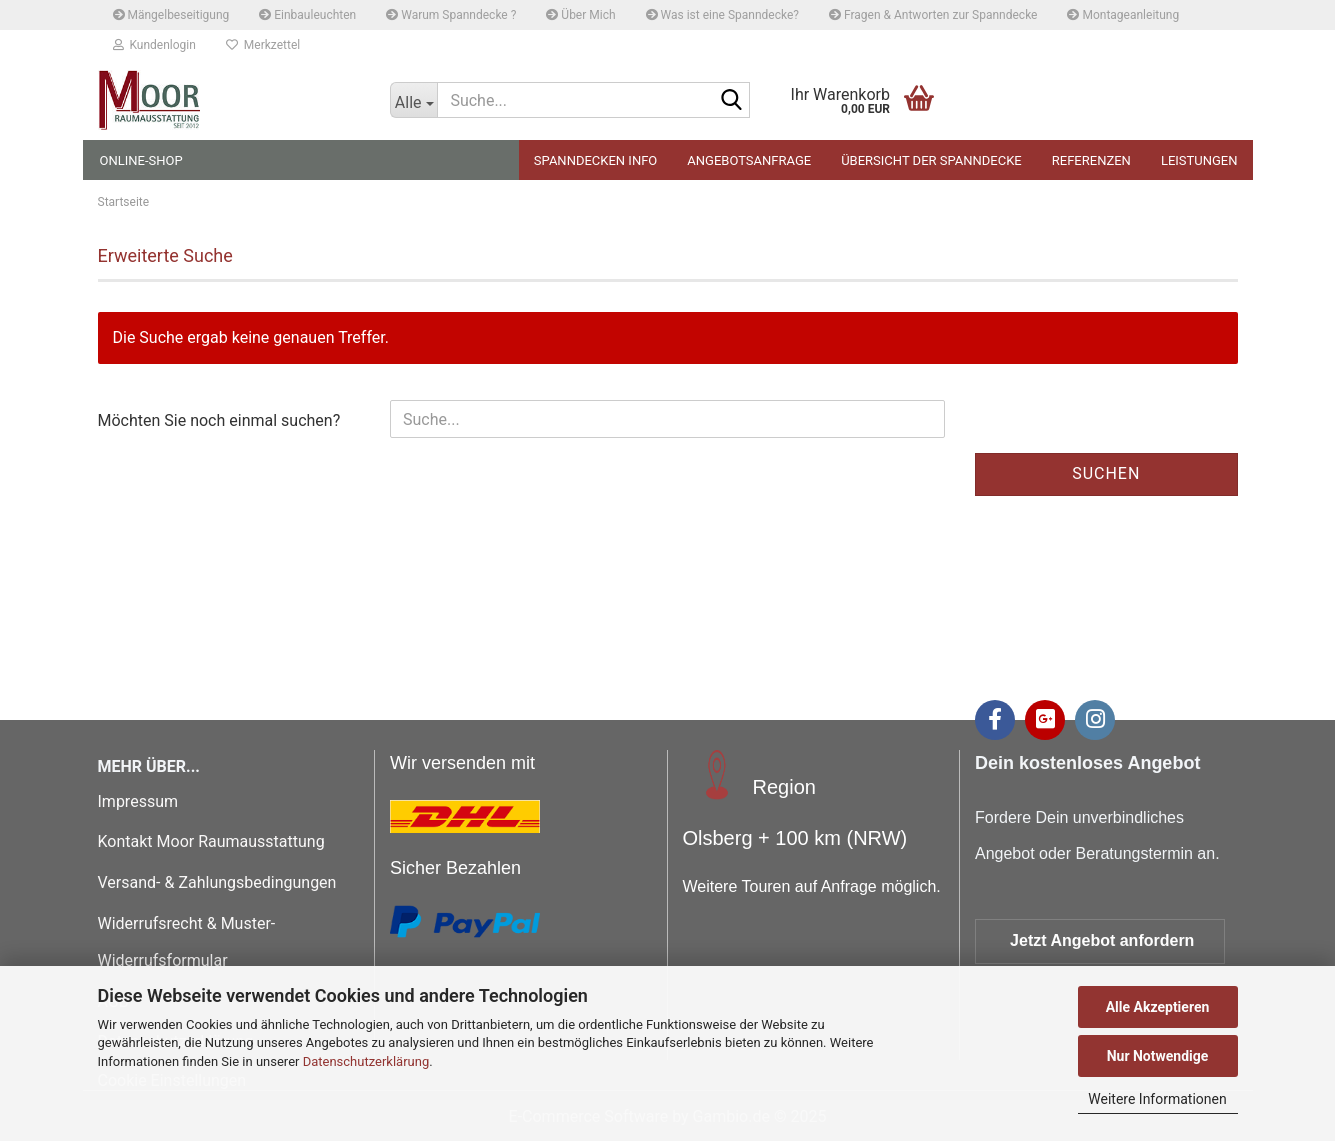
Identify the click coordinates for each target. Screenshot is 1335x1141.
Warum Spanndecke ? (451, 15)
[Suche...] (413, 100)
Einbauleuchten (307, 15)
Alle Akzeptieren (1158, 1007)
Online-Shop (141, 160)
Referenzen (1091, 160)
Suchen (1106, 473)
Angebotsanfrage (749, 160)
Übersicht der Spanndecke (931, 160)
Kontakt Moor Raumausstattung (213, 841)
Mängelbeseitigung (171, 15)
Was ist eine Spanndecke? (722, 15)
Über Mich (580, 15)
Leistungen (1199, 160)
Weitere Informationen (1157, 1099)
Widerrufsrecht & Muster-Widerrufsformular (187, 942)
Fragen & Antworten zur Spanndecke (933, 15)
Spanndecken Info (595, 160)
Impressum (138, 801)
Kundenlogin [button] (154, 45)
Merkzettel (263, 45)
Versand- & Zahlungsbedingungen (217, 882)
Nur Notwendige (1158, 1056)
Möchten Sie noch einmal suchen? (219, 420)
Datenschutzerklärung (366, 1061)
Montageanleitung (1123, 15)
